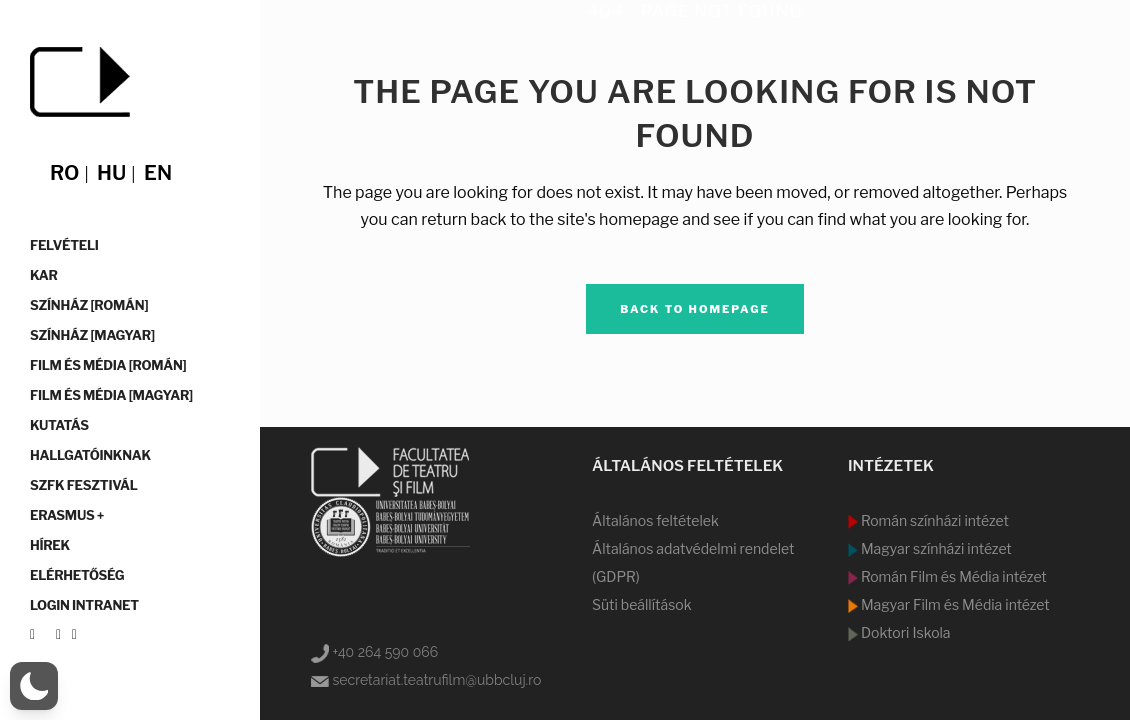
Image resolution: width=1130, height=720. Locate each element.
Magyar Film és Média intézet (954, 604)
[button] (34, 686)
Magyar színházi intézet (935, 548)
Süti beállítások (642, 604)
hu (111, 173)
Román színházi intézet (933, 520)
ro (64, 173)
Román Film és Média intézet (952, 576)
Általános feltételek (655, 520)
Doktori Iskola (904, 632)
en (158, 173)
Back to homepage (695, 309)
